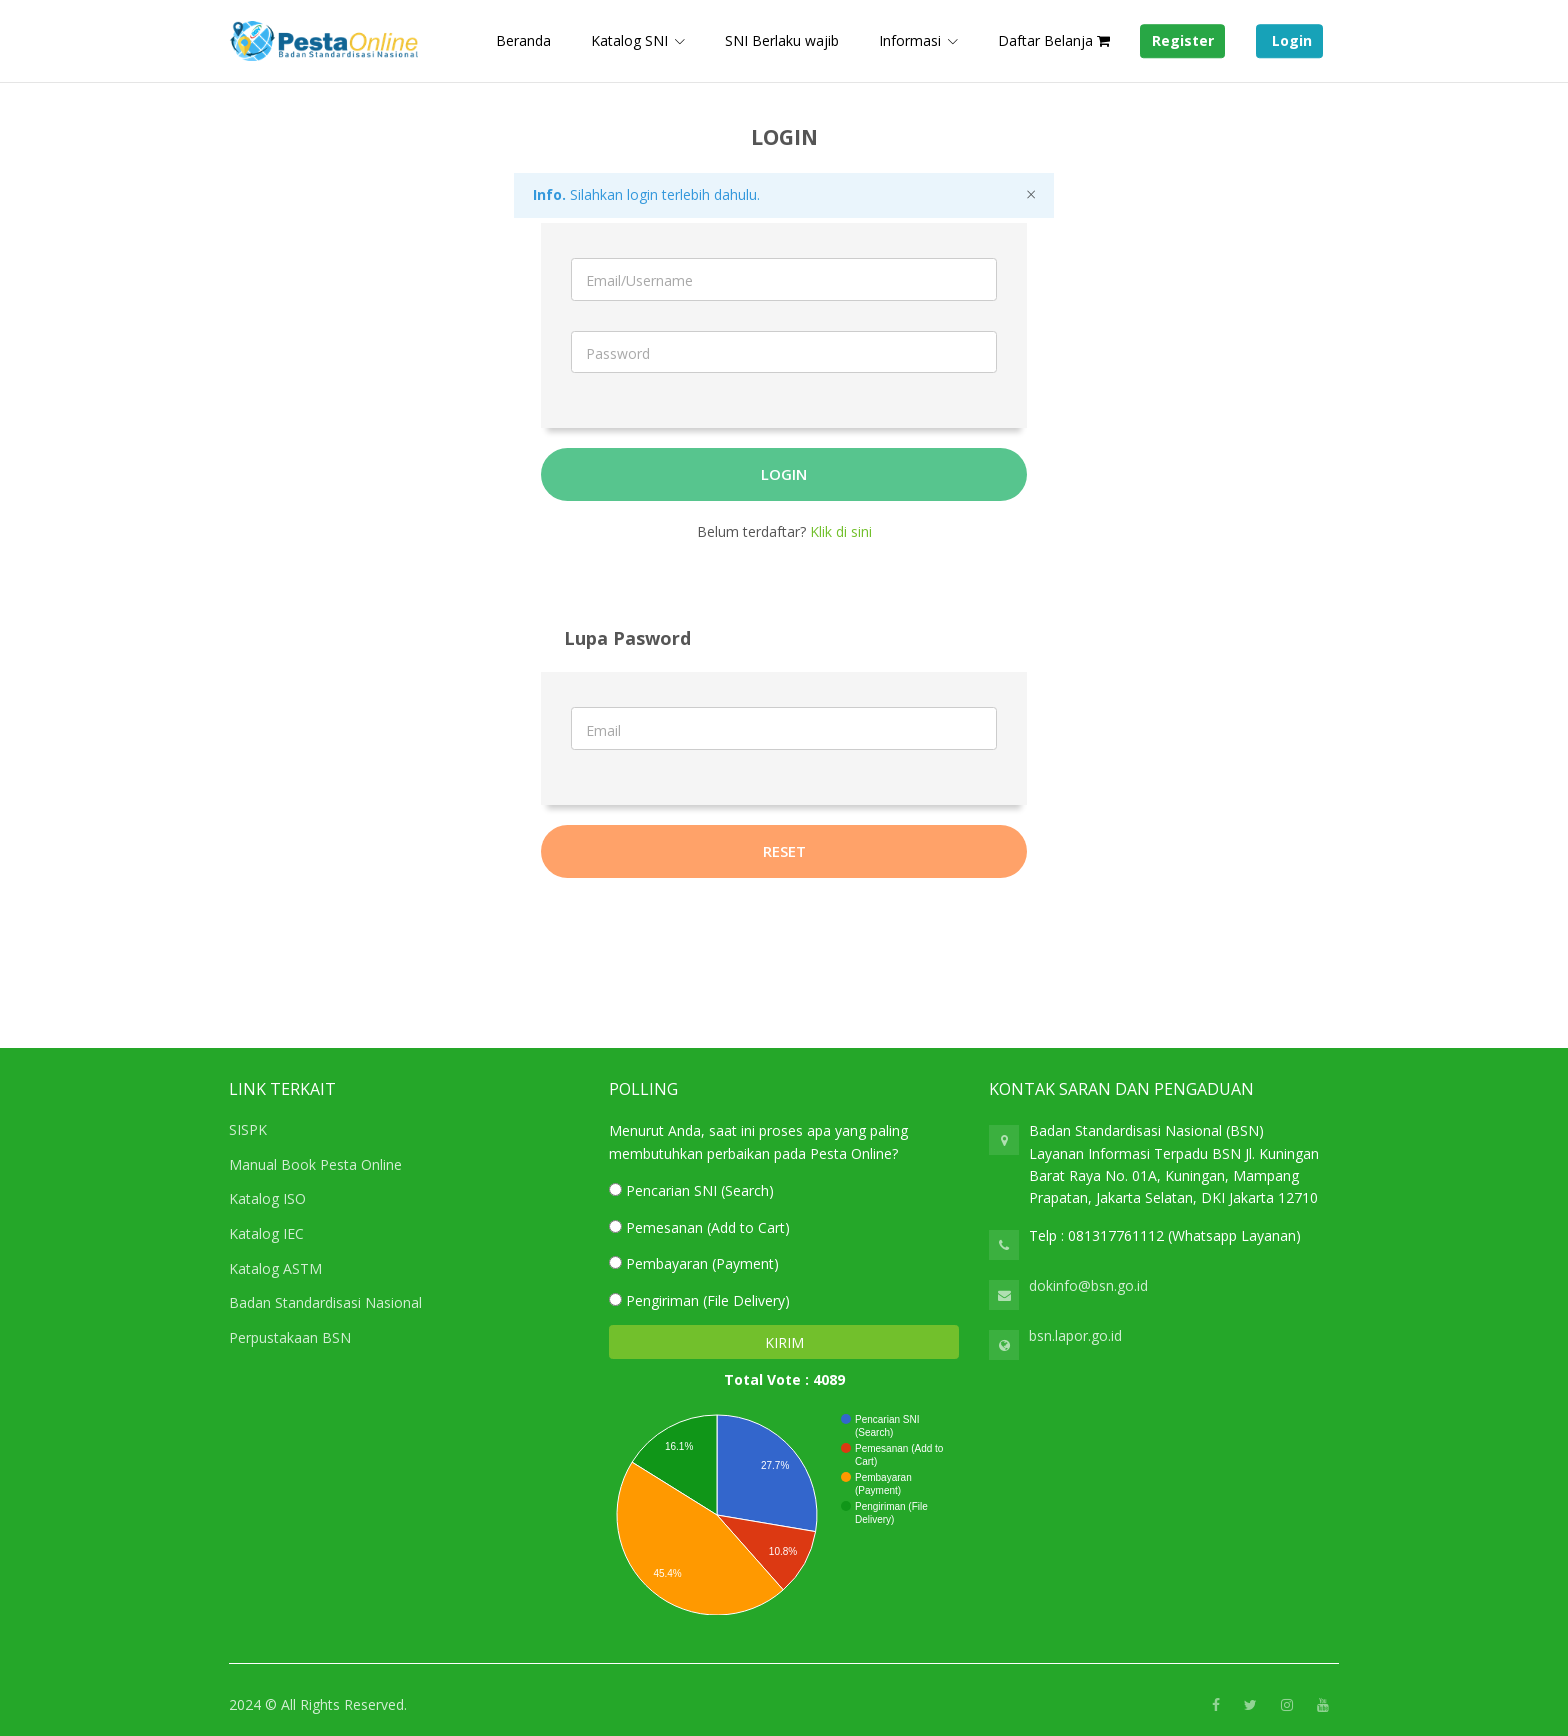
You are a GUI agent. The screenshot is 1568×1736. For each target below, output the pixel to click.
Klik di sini (841, 531)
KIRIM (784, 1342)
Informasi (910, 40)
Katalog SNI (629, 40)
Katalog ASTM (275, 1268)
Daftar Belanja (1054, 40)
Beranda (523, 40)
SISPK (248, 1129)
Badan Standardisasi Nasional (325, 1302)
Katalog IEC (266, 1233)
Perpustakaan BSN (290, 1337)
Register (1183, 41)
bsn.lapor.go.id (1075, 1335)
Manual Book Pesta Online (315, 1164)
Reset (784, 851)
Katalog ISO (267, 1198)
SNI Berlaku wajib (782, 40)
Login (1290, 41)
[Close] (1031, 194)
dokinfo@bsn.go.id (1088, 1285)
